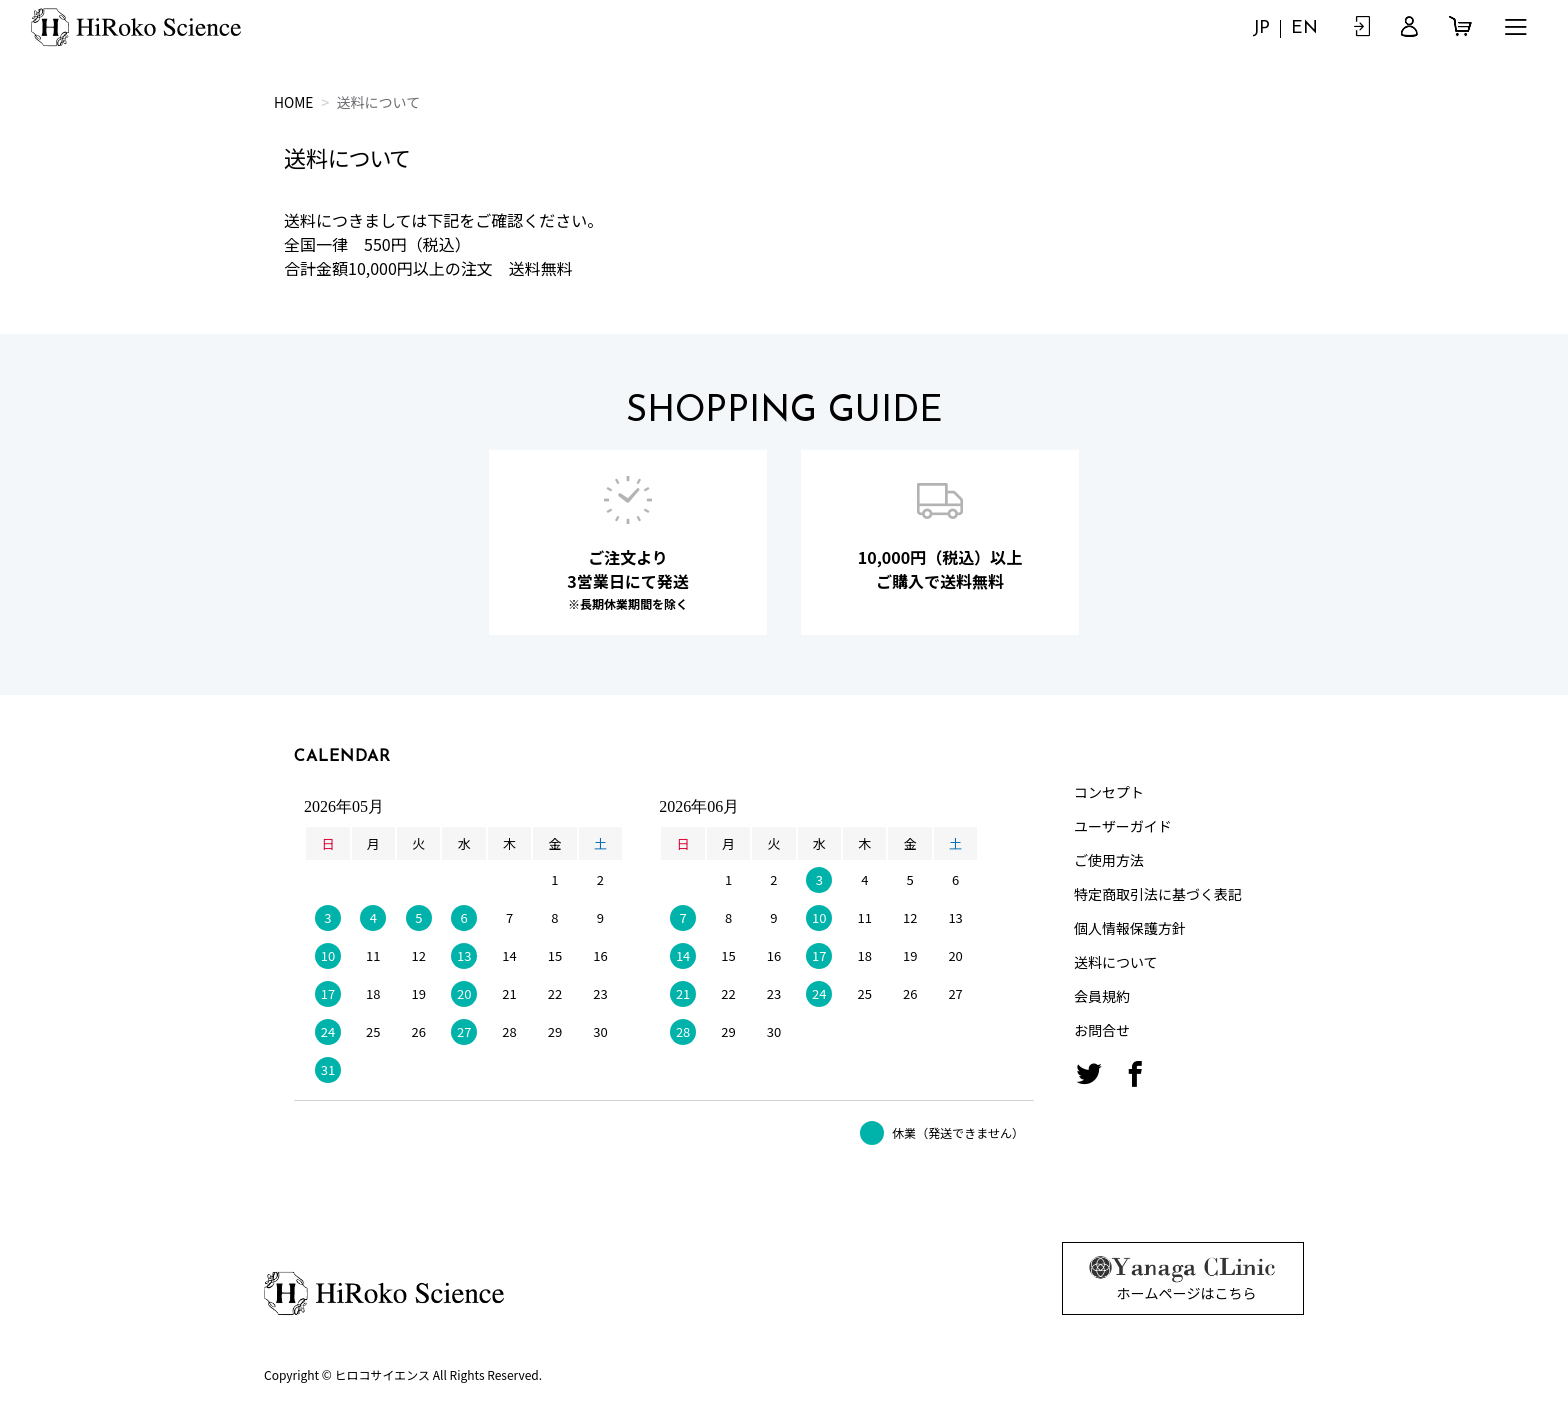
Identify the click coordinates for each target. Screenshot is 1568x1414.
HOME (294, 102)
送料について (1116, 962)
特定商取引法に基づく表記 (1158, 894)
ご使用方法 (1109, 860)
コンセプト (1109, 792)
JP (1260, 28)
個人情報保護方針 (1130, 928)
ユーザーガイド (1123, 826)
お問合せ (1102, 1030)
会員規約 (1102, 996)
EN (1304, 28)
